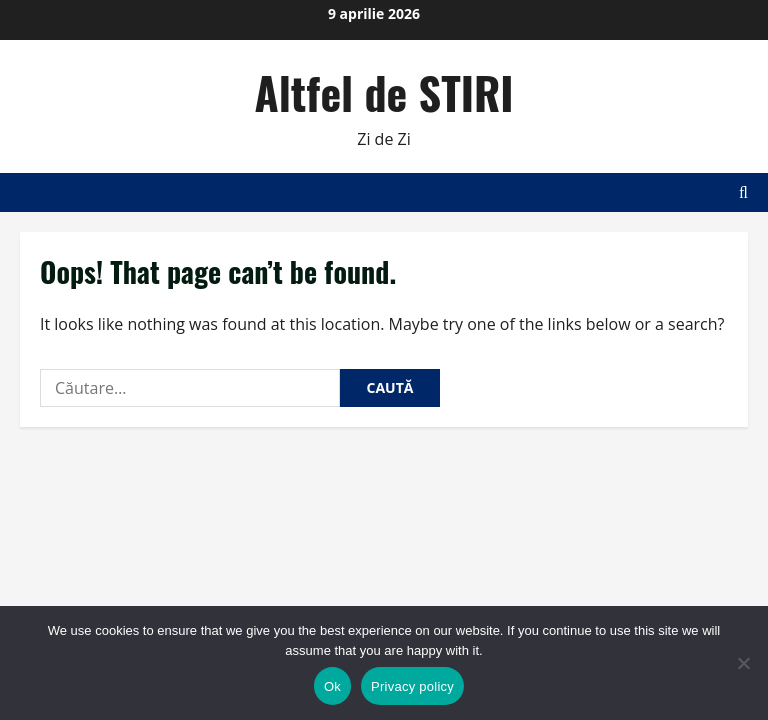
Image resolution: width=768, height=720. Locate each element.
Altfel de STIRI (383, 92)
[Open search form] (743, 192)
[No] (743, 663)
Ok (332, 686)
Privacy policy (412, 686)
